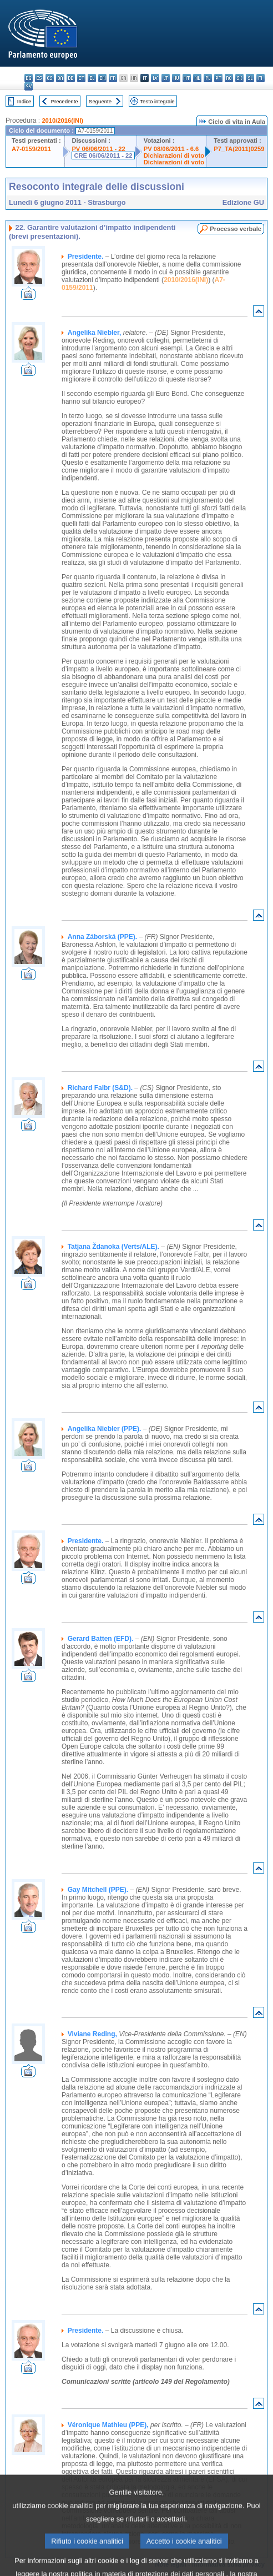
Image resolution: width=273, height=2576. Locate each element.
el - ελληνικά (92, 78)
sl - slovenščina (250, 78)
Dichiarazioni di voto (174, 155)
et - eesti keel (81, 78)
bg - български (28, 78)
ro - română (229, 78)
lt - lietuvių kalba (165, 78)
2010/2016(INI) (62, 120)
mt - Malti (187, 78)
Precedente (64, 101)
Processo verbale (235, 228)
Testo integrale (157, 101)
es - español (39, 78)
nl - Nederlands (197, 78)
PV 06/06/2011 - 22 (98, 148)
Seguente (100, 101)
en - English (102, 78)
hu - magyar (176, 78)
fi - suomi (260, 78)
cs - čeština (50, 78)
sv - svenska (28, 86)
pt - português (218, 78)
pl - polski (208, 78)
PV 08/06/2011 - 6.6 (171, 148)
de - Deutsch (71, 78)
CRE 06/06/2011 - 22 (103, 155)
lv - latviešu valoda (155, 78)
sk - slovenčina (239, 78)
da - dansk (60, 78)
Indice (24, 101)
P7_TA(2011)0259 (239, 148)
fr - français (113, 78)
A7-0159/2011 (31, 148)
